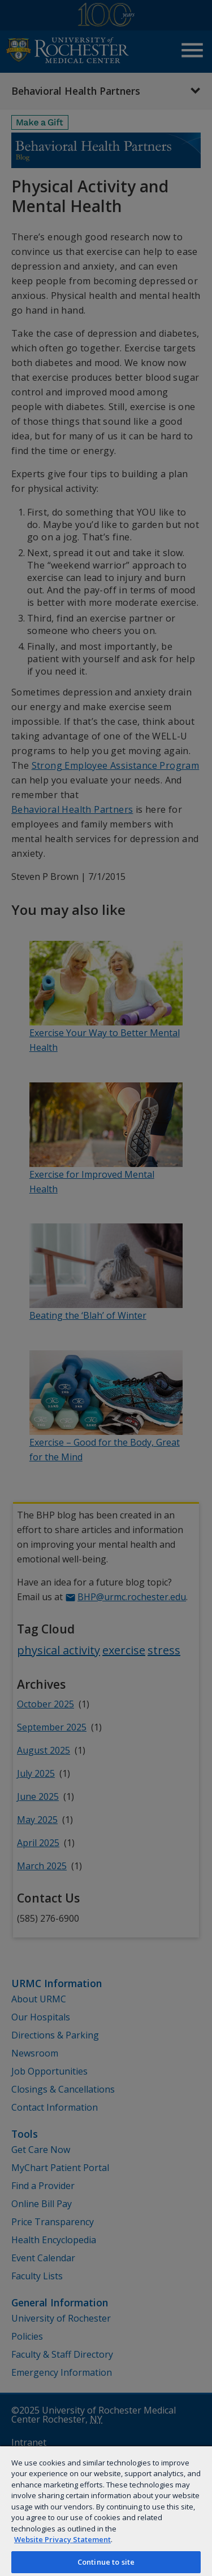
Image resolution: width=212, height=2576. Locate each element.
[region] (106, 2510)
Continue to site (106, 2562)
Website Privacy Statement (62, 2539)
